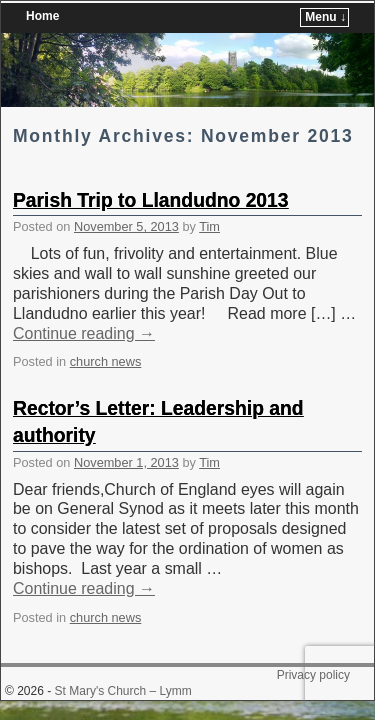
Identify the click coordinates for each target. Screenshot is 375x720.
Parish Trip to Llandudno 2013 (151, 170)
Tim (209, 196)
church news (106, 331)
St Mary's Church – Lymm (123, 661)
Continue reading (84, 303)
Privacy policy (313, 645)
